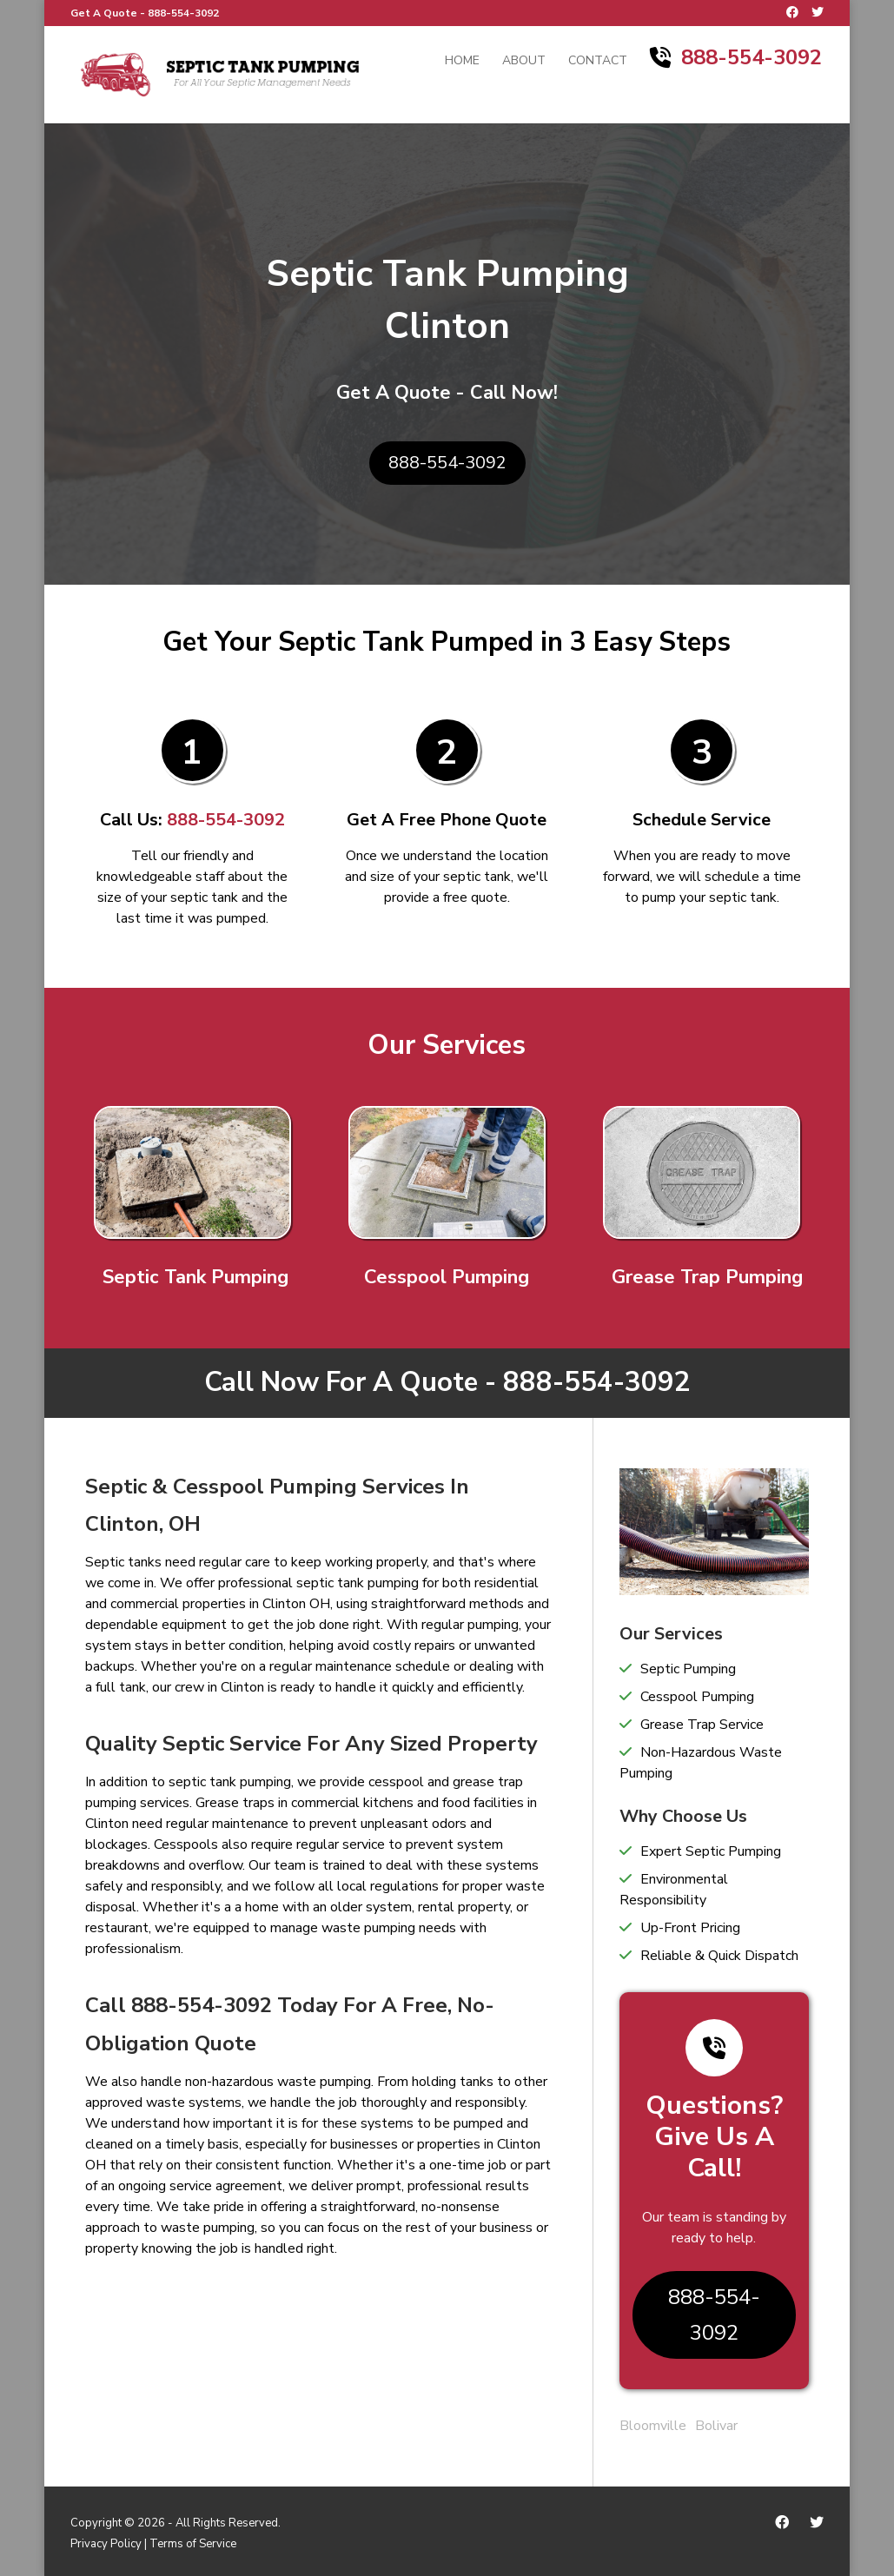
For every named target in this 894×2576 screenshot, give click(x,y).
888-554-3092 (183, 13)
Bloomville (652, 2425)
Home (462, 62)
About (524, 62)
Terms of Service (192, 2544)
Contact (597, 62)
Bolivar (716, 2425)
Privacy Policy (106, 2544)
